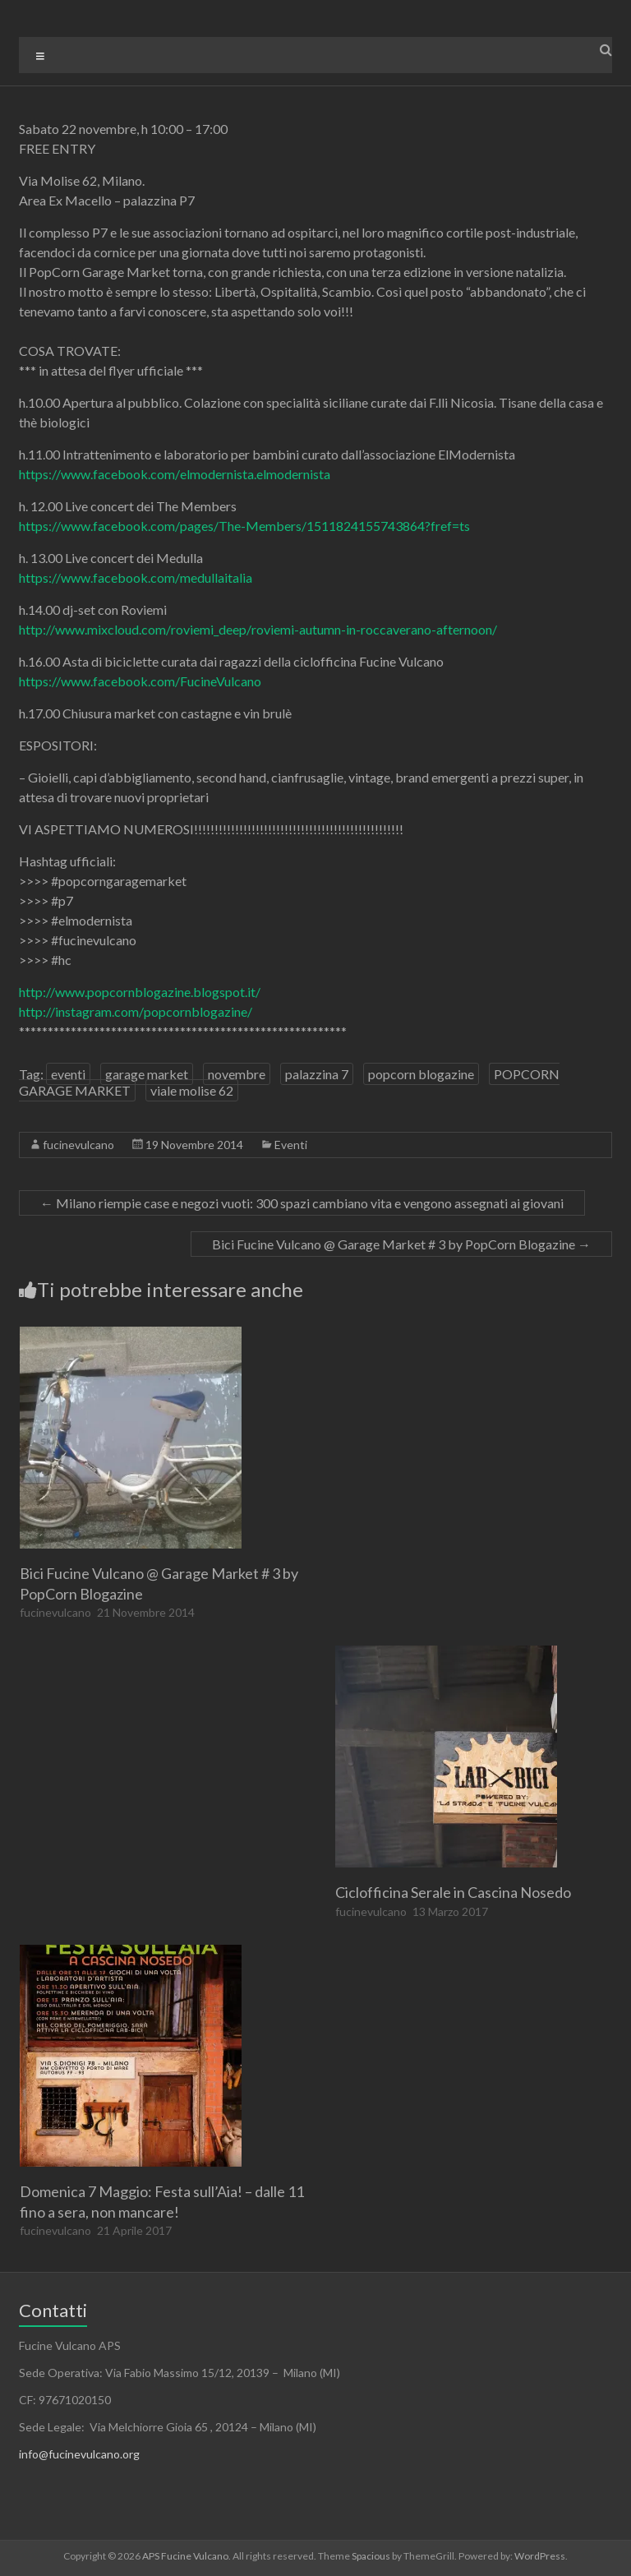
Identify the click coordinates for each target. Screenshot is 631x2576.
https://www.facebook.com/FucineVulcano (140, 681)
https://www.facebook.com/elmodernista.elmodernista (174, 474)
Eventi (290, 1145)
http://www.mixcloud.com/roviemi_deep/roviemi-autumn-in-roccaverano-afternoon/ (258, 629)
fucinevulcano (78, 1145)
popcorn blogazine (421, 1074)
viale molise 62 (191, 1090)
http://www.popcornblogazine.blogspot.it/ (139, 991)
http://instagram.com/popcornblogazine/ (135, 1011)
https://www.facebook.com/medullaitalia (135, 577)
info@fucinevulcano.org (79, 2454)
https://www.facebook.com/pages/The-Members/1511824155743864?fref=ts (244, 525)
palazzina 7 (316, 1074)
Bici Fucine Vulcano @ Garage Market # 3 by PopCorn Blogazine (401, 1244)
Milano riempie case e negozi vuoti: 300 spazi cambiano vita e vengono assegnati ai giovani (302, 1203)
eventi (68, 1074)
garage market (146, 1074)
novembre (236, 1074)
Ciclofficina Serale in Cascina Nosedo (453, 1892)
